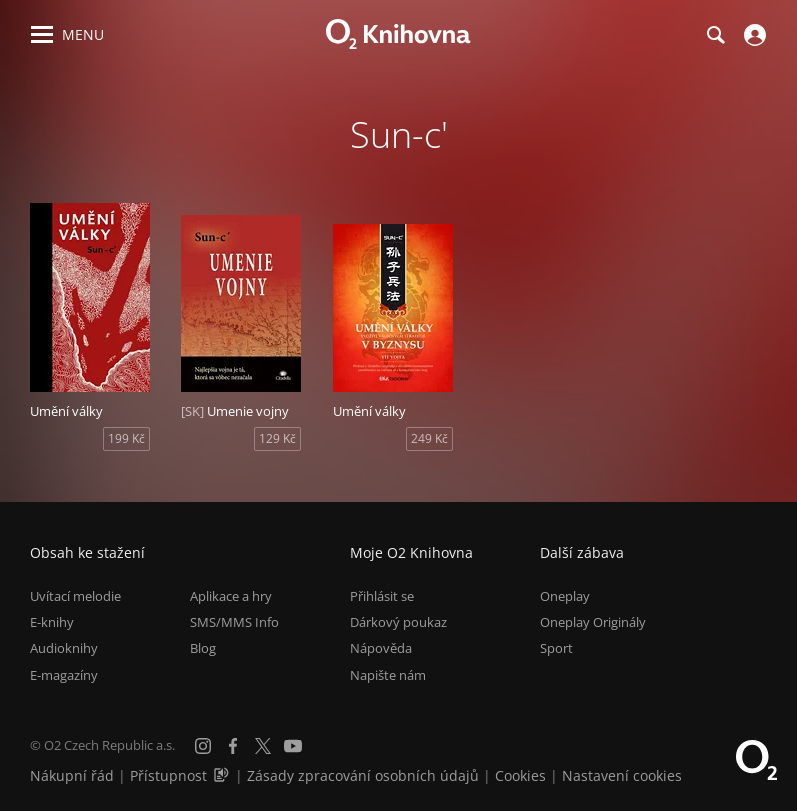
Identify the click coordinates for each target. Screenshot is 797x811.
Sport (556, 648)
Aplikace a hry (231, 596)
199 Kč (126, 438)
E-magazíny (64, 675)
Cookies (520, 775)
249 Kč (429, 438)
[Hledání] (715, 35)
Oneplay (565, 596)
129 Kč (277, 438)
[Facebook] (233, 746)
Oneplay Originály (593, 622)
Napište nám (388, 675)
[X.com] (263, 746)
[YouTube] (293, 746)
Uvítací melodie (75, 596)
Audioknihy (64, 648)
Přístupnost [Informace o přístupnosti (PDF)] (168, 775)
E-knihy (52, 622)
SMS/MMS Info (234, 622)
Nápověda (381, 648)
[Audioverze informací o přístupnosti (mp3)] (223, 775)
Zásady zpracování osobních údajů (363, 775)
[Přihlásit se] (752, 35)
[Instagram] (203, 746)
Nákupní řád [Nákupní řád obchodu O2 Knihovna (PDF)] (72, 775)
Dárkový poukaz (398, 622)
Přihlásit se (382, 596)
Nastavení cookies (622, 775)
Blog (203, 648)
